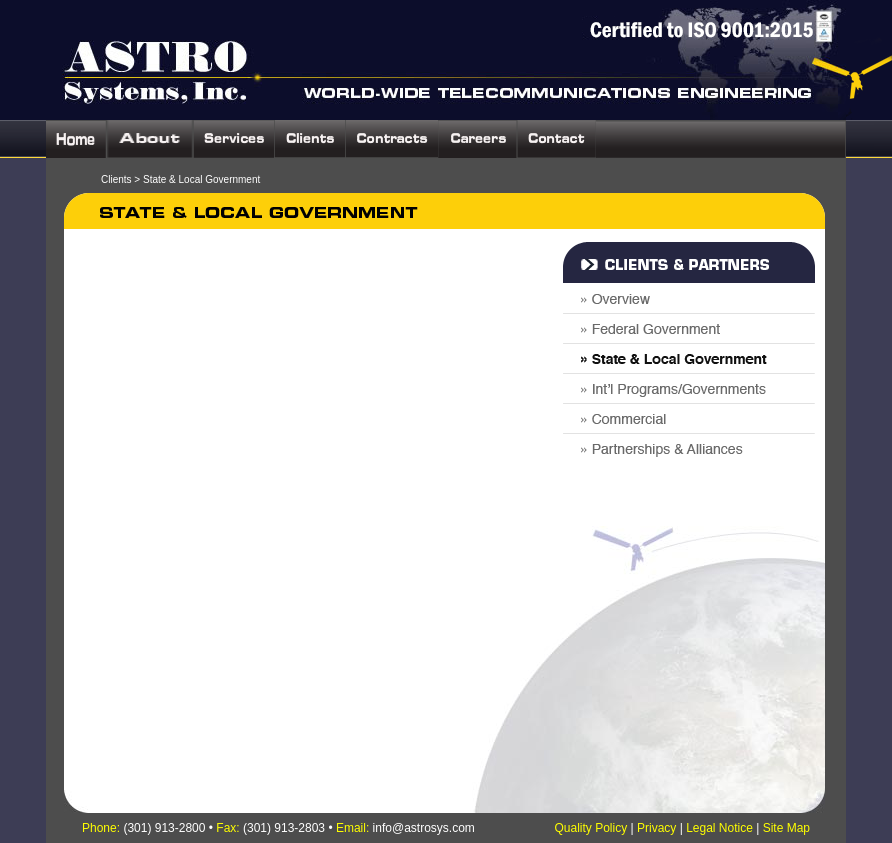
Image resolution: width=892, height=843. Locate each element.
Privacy (656, 828)
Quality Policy (590, 828)
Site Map (786, 828)
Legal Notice (719, 828)
